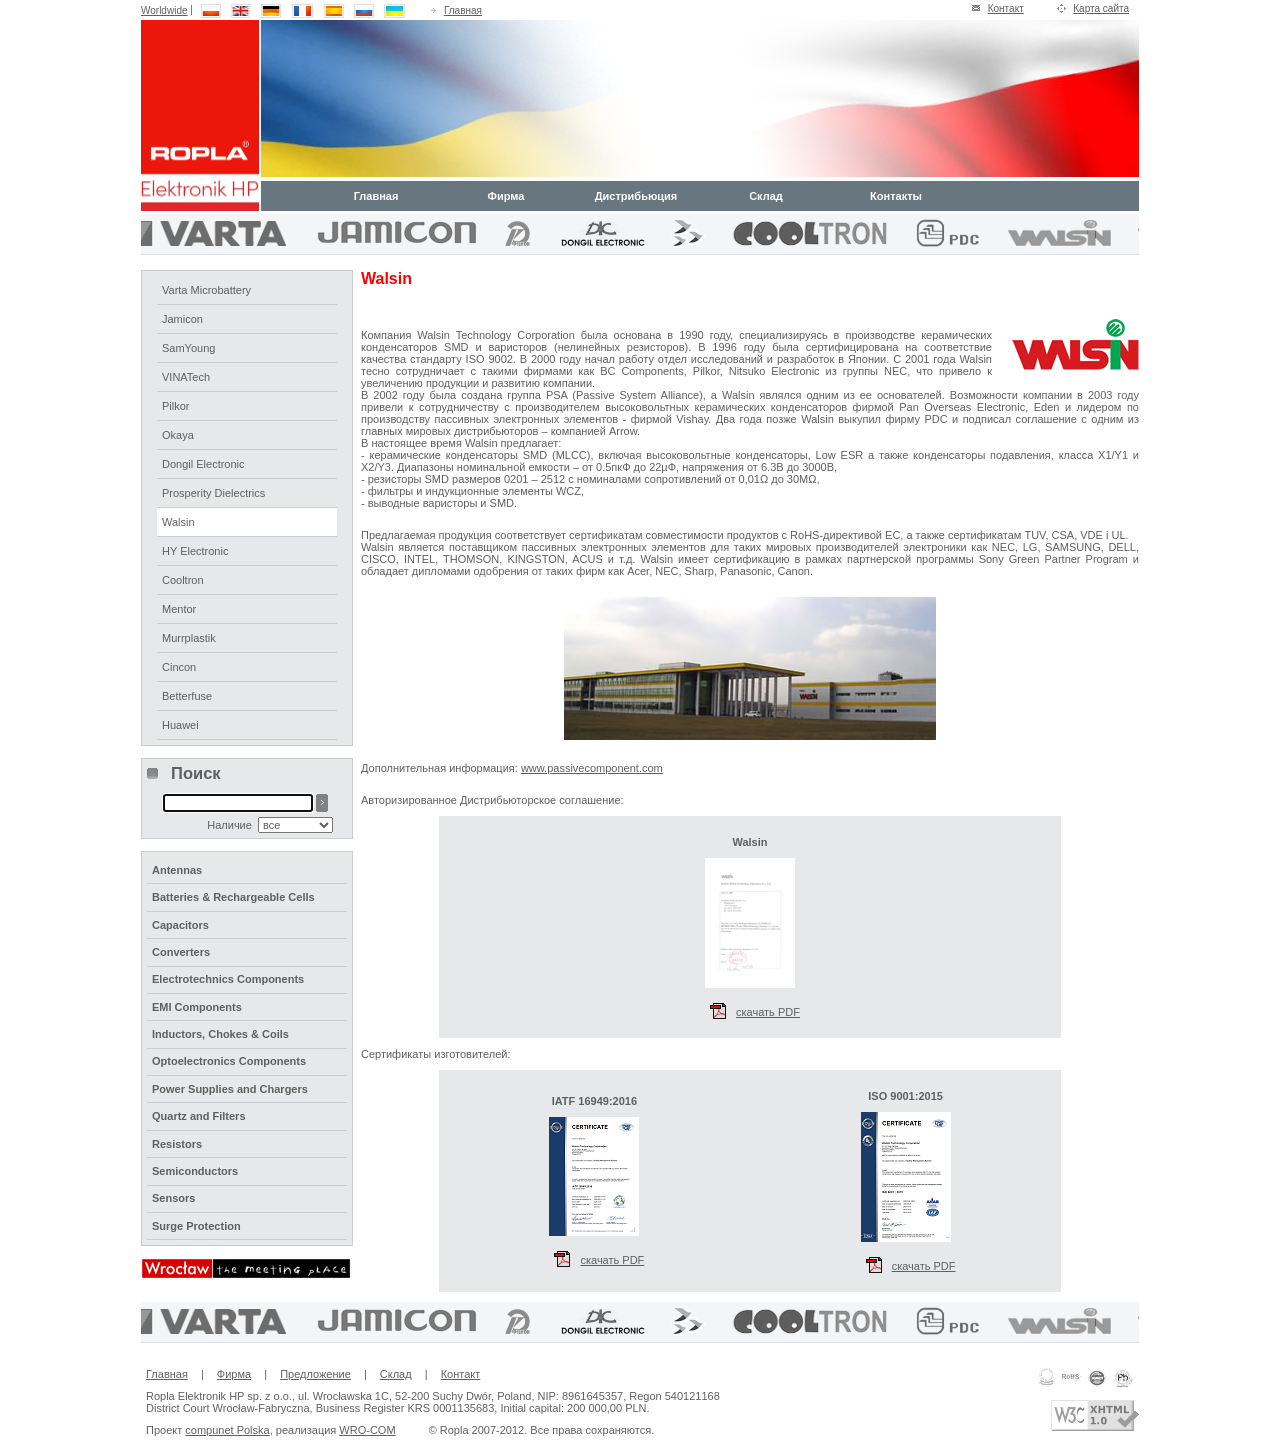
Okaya (178, 435)
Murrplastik (189, 638)
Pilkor (176, 406)
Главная (463, 10)
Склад (766, 196)
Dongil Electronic (203, 464)
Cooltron (183, 580)
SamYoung (188, 348)
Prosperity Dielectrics (213, 493)
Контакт (1006, 8)
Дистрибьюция (636, 196)
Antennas (177, 870)
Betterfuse (187, 696)
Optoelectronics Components (229, 1061)
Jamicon (182, 319)
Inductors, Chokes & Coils (220, 1034)
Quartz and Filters (199, 1116)
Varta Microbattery (206, 290)
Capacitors (180, 925)
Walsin (178, 522)
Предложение (315, 1374)
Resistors (177, 1144)
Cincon (179, 667)
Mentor (179, 609)
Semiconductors (195, 1171)
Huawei (180, 725)
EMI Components (197, 1007)
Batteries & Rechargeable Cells (233, 897)
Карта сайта (1101, 8)
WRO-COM (367, 1430)
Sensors (173, 1198)
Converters (181, 952)
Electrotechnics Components (228, 979)
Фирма (506, 196)
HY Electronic (195, 551)
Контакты (896, 196)
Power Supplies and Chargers (230, 1089)
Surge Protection (196, 1226)
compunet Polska (227, 1430)
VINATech (186, 377)
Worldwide (164, 10)
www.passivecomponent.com (592, 768)
